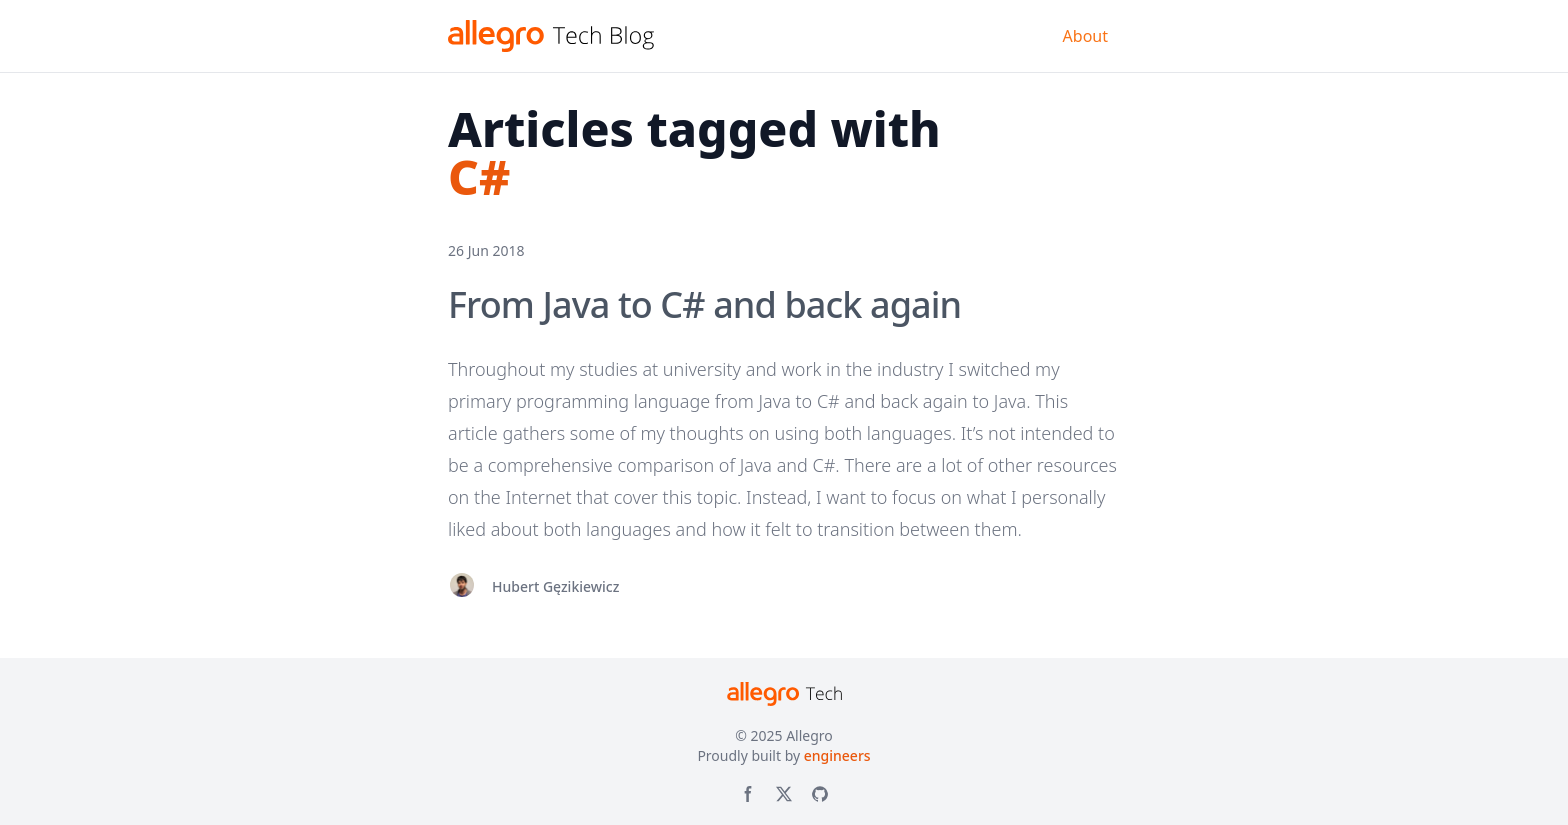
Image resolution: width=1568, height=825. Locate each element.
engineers (837, 755)
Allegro (809, 735)
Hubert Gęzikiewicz (555, 586)
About (1085, 36)
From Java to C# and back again (704, 304)
